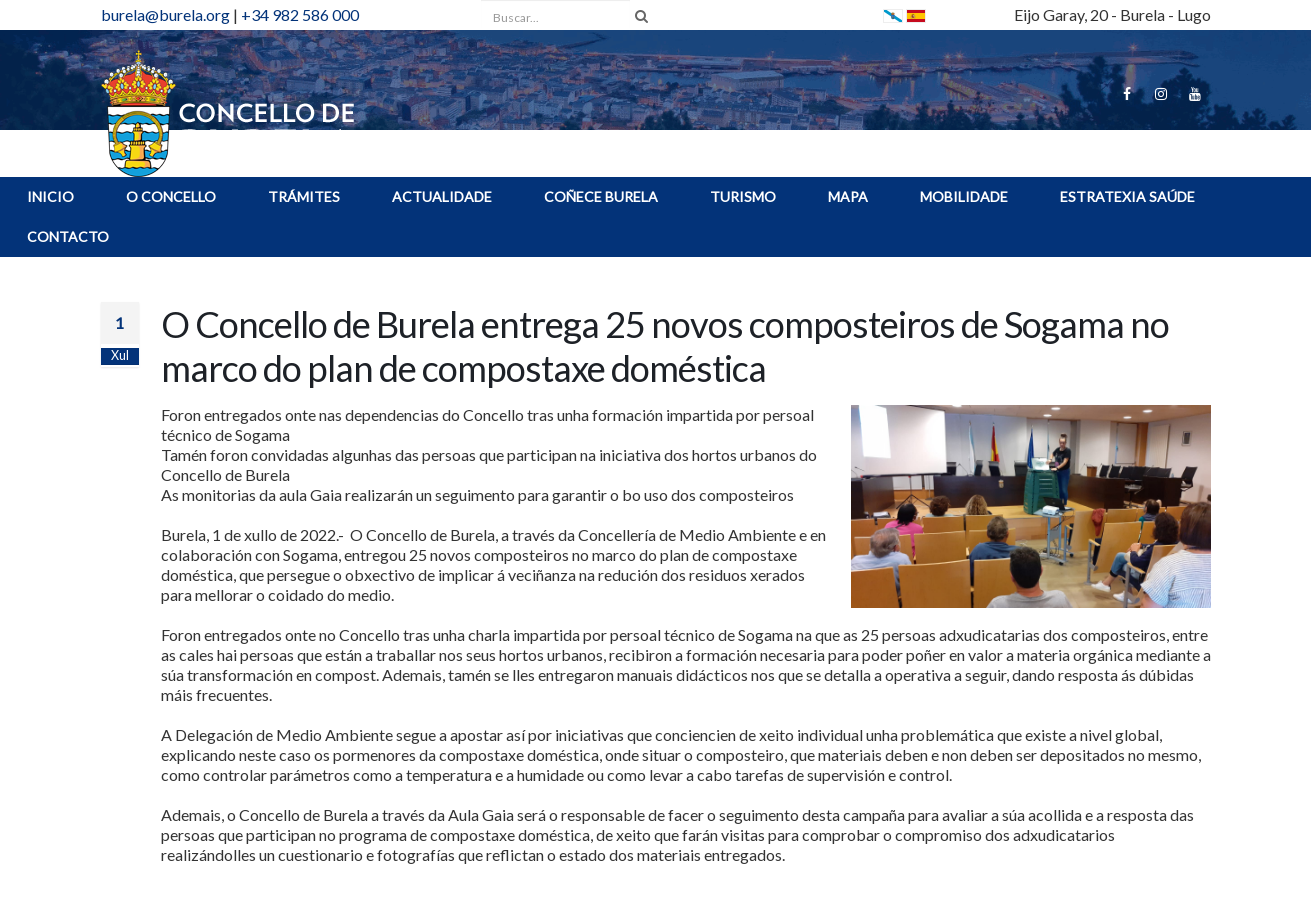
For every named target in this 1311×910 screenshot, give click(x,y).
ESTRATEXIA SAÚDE (1127, 196)
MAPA (848, 196)
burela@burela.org (165, 14)
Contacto (68, 236)
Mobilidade (964, 196)
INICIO (50, 196)
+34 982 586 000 (300, 14)
